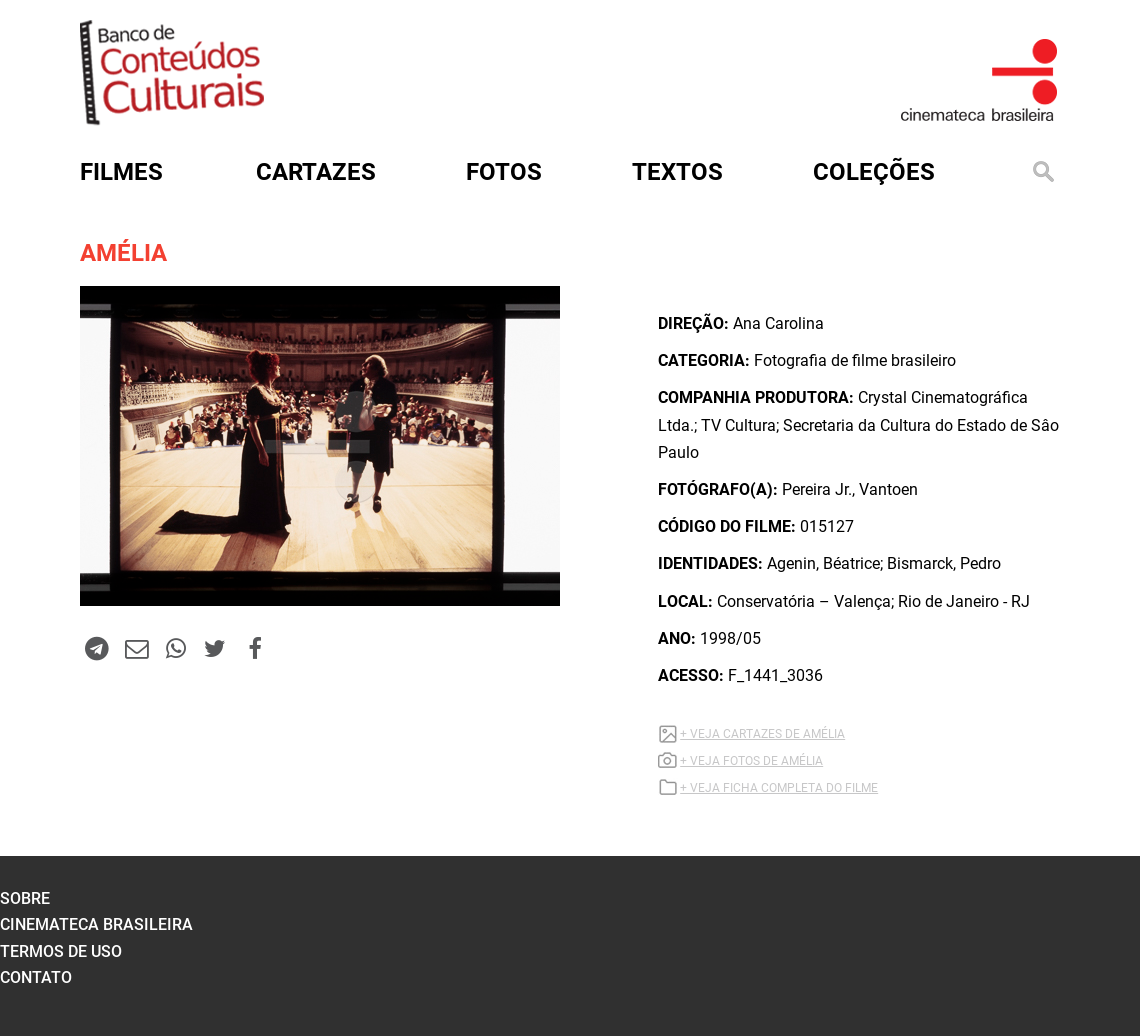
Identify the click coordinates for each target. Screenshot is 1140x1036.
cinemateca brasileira (96, 924)
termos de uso (61, 951)
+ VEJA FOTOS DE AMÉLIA (751, 761)
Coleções (874, 172)
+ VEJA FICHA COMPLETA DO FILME (779, 788)
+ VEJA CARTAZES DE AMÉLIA (762, 734)
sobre (25, 898)
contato (36, 977)
